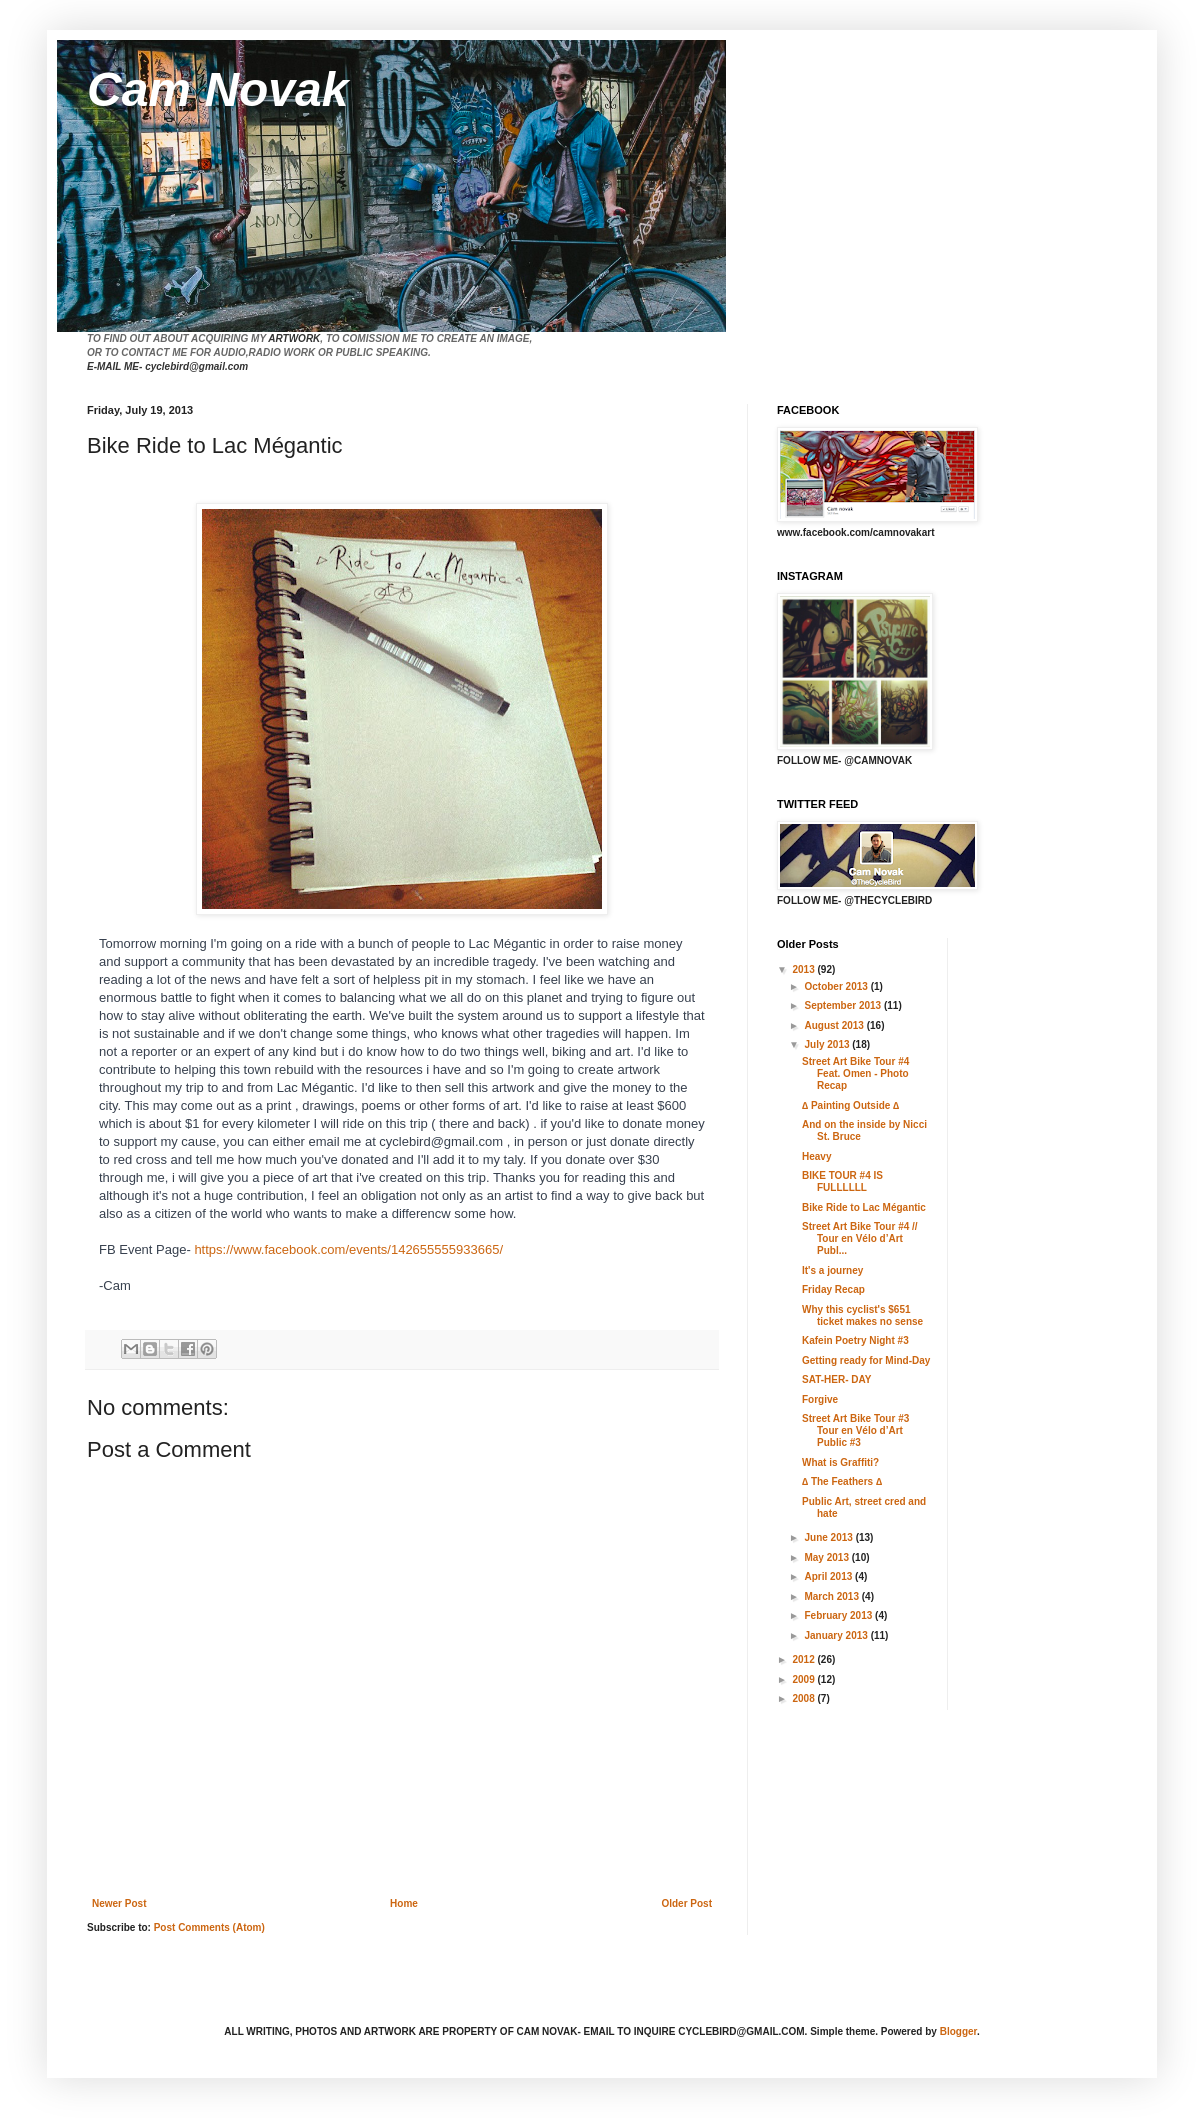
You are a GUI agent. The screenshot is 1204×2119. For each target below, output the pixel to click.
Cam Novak (217, 89)
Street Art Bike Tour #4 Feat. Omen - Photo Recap (855, 1073)
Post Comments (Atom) (209, 1927)
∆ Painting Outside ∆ (850, 1105)
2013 (804, 969)
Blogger (958, 2031)
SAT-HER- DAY (836, 1379)
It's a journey (832, 1270)
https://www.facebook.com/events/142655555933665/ (348, 1249)
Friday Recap (833, 1289)
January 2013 (837, 1635)
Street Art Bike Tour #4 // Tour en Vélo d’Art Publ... (860, 1238)
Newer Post (119, 1903)
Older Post (686, 1903)
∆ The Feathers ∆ (842, 1481)
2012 (804, 1659)
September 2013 (844, 1005)
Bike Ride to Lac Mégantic (864, 1207)
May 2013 (827, 1557)
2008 (804, 1698)
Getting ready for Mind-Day (866, 1360)
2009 (804, 1679)
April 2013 (829, 1576)
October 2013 (837, 986)
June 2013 (829, 1537)
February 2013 (839, 1615)
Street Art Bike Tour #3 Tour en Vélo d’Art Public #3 (855, 1430)
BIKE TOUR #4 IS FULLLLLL (842, 1181)
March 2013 (832, 1596)
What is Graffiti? (840, 1462)
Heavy (816, 1156)
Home (404, 1903)
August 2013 (835, 1025)
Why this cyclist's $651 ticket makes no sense (862, 1315)
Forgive (820, 1399)
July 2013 (828, 1044)
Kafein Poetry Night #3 (855, 1340)
